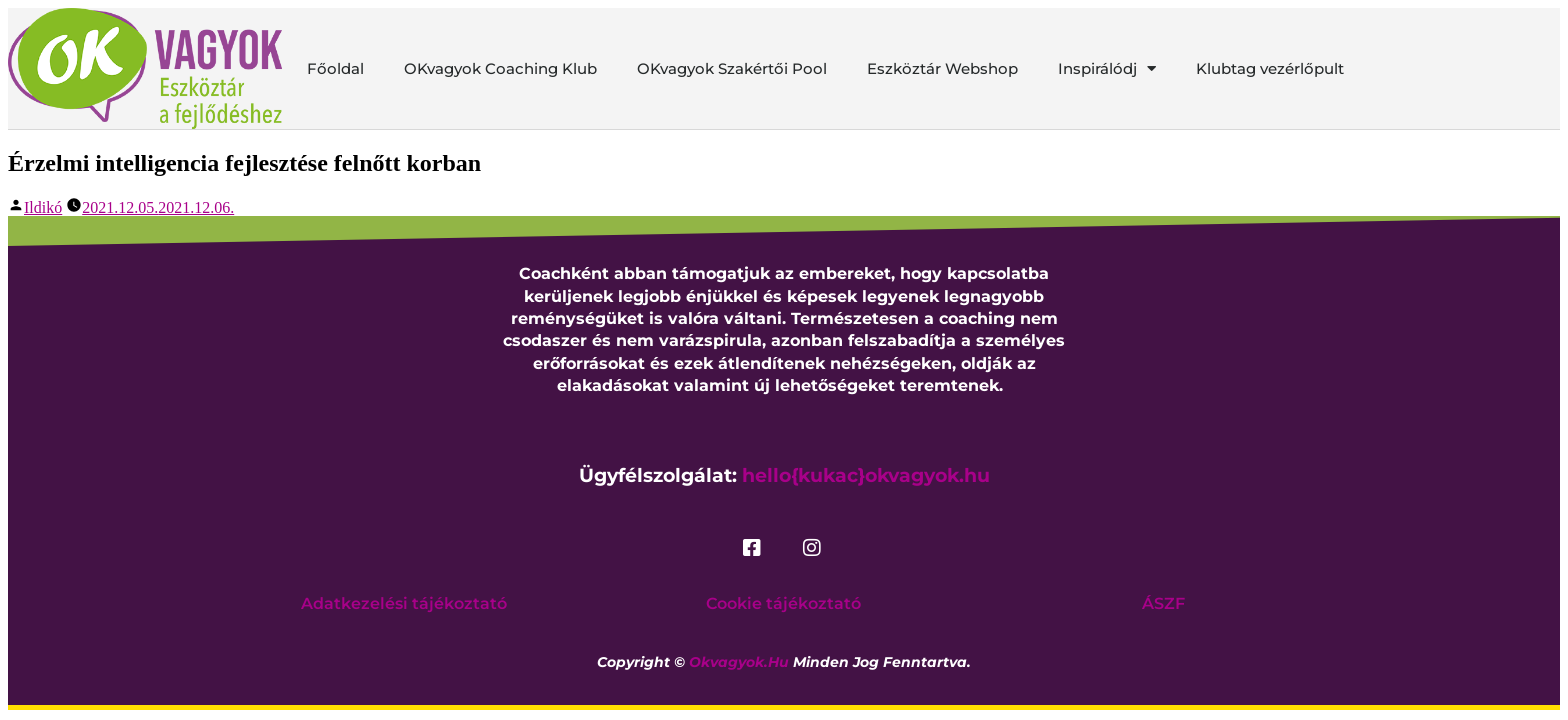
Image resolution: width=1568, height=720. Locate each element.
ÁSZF (1163, 603)
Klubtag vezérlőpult (1270, 68)
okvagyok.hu (739, 662)
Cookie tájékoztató (783, 603)
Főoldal (335, 68)
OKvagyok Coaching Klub (500, 68)
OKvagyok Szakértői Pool (732, 68)
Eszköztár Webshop (942, 68)
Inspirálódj (1107, 69)
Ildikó (43, 207)
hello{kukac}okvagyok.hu (866, 475)
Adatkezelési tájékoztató (404, 603)
